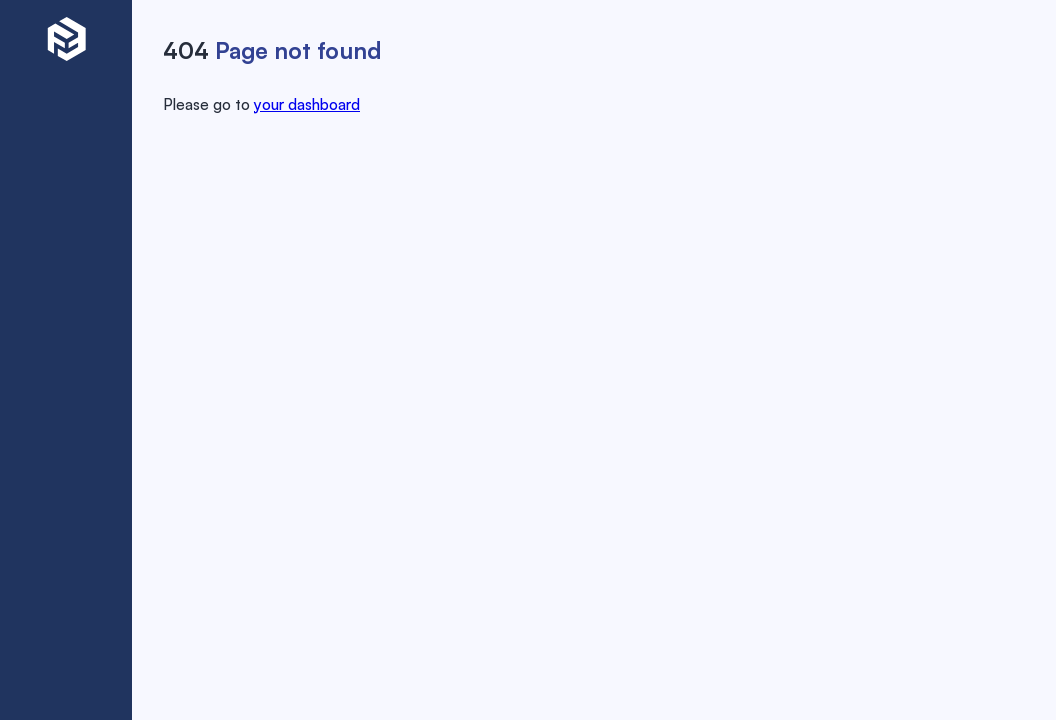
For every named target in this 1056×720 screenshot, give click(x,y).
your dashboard (307, 103)
